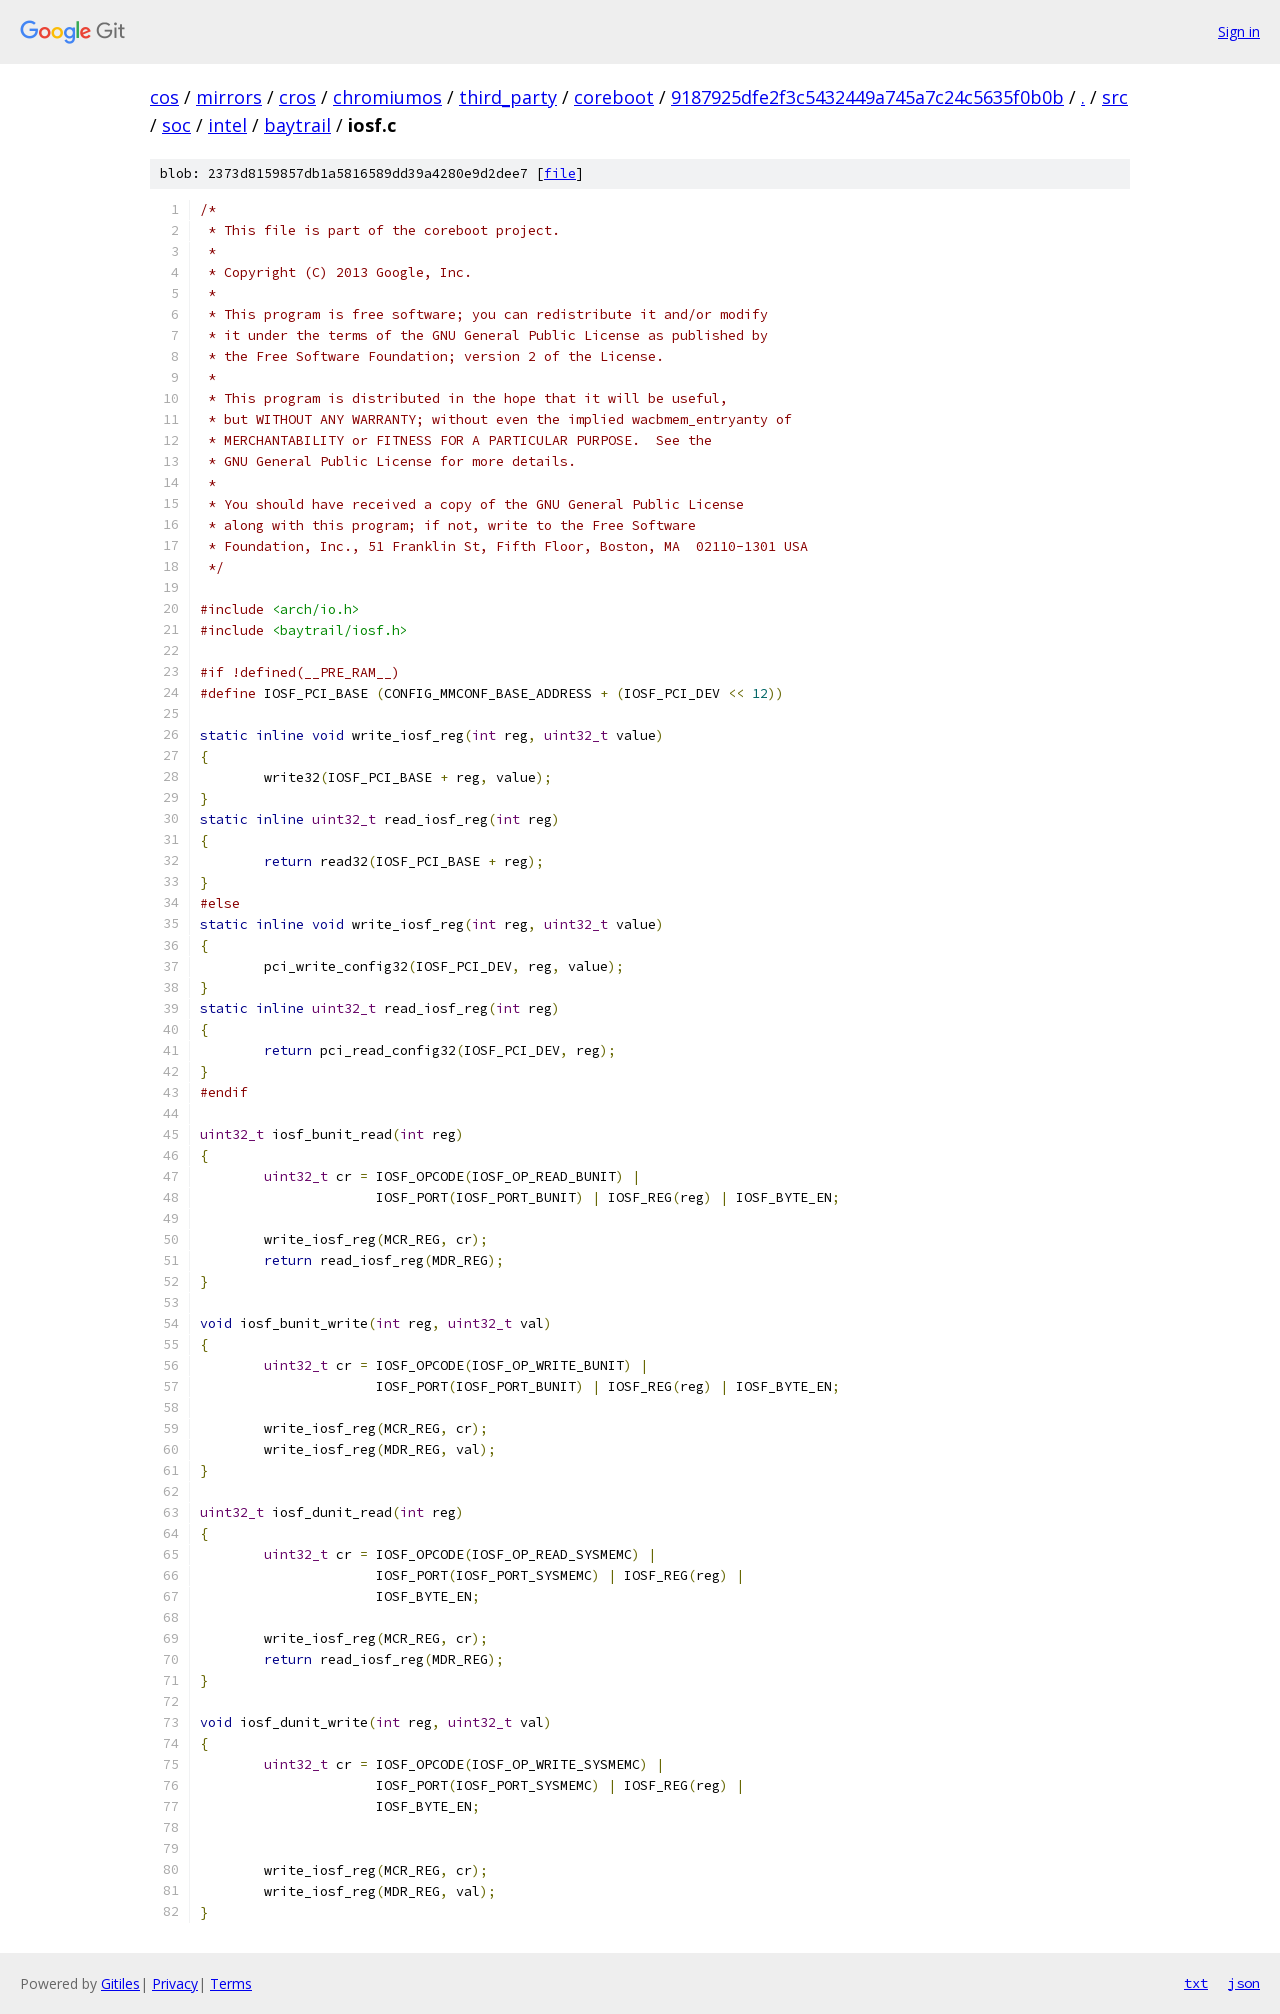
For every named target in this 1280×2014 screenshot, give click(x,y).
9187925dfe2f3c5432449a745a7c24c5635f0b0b (867, 97)
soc (176, 125)
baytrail (297, 125)
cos (164, 97)
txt (1196, 1983)
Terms (231, 1983)
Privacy (175, 1983)
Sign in (1239, 31)
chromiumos (387, 97)
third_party (508, 97)
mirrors (229, 97)
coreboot (614, 97)
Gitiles (120, 1983)
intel (227, 125)
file (560, 173)
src (1115, 97)
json (1244, 1983)
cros (297, 97)
